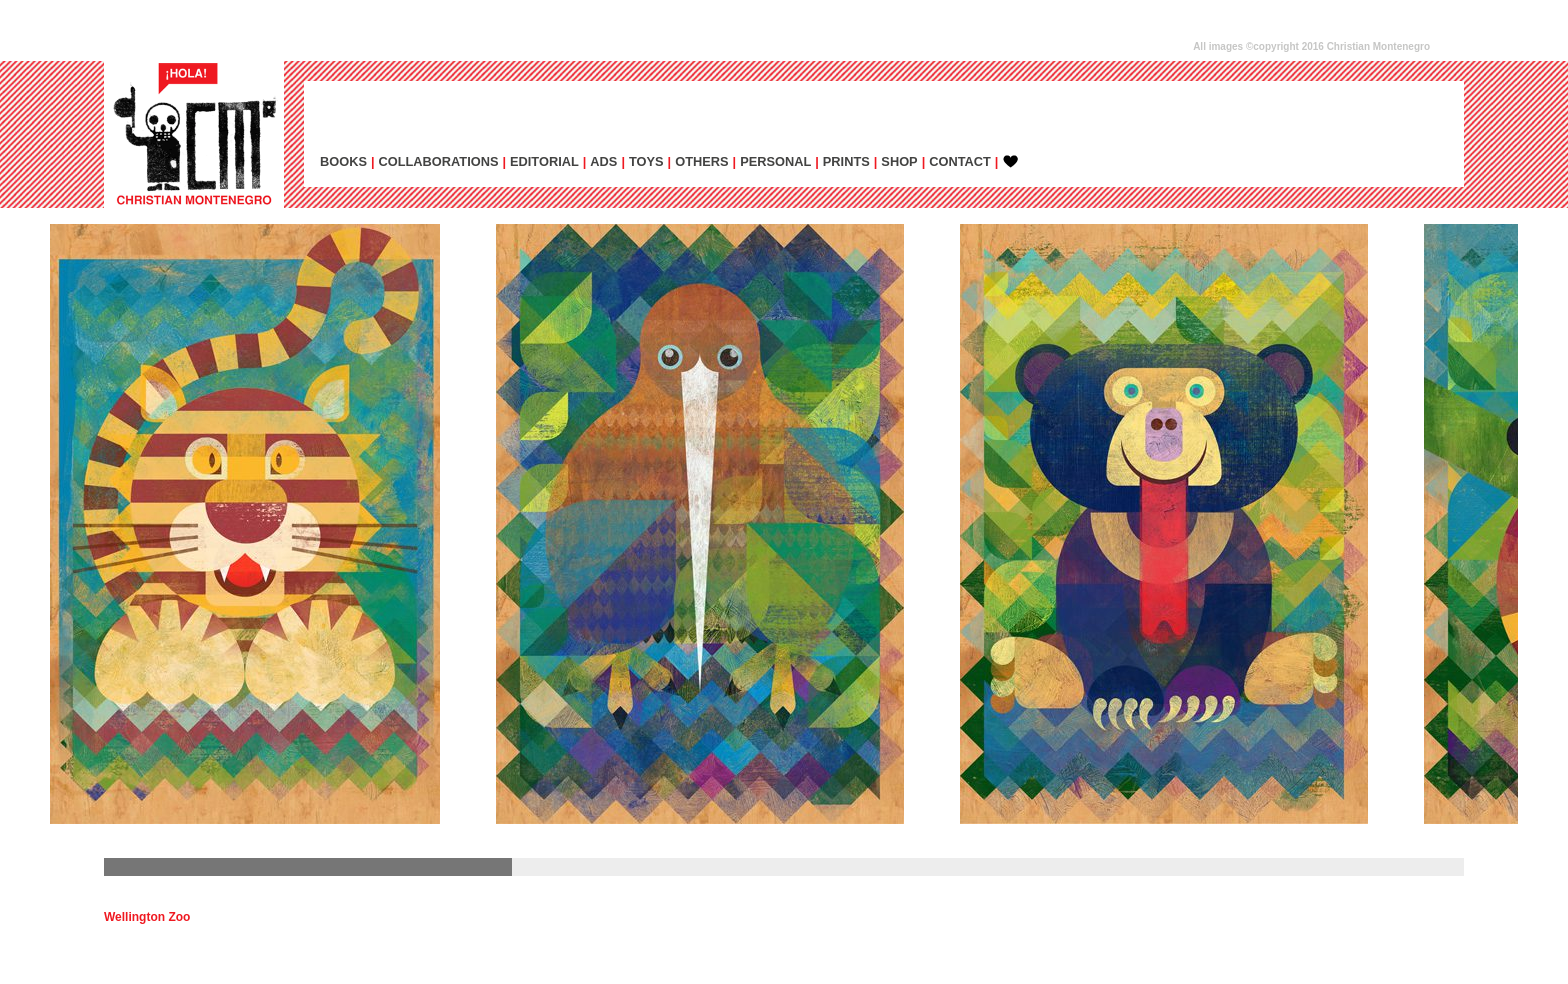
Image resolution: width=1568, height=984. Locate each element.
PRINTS (846, 161)
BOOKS (343, 161)
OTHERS (701, 161)
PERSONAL (775, 161)
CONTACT (960, 161)
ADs (603, 161)
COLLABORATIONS (439, 161)
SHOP (899, 161)
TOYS (646, 161)
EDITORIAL (544, 161)
